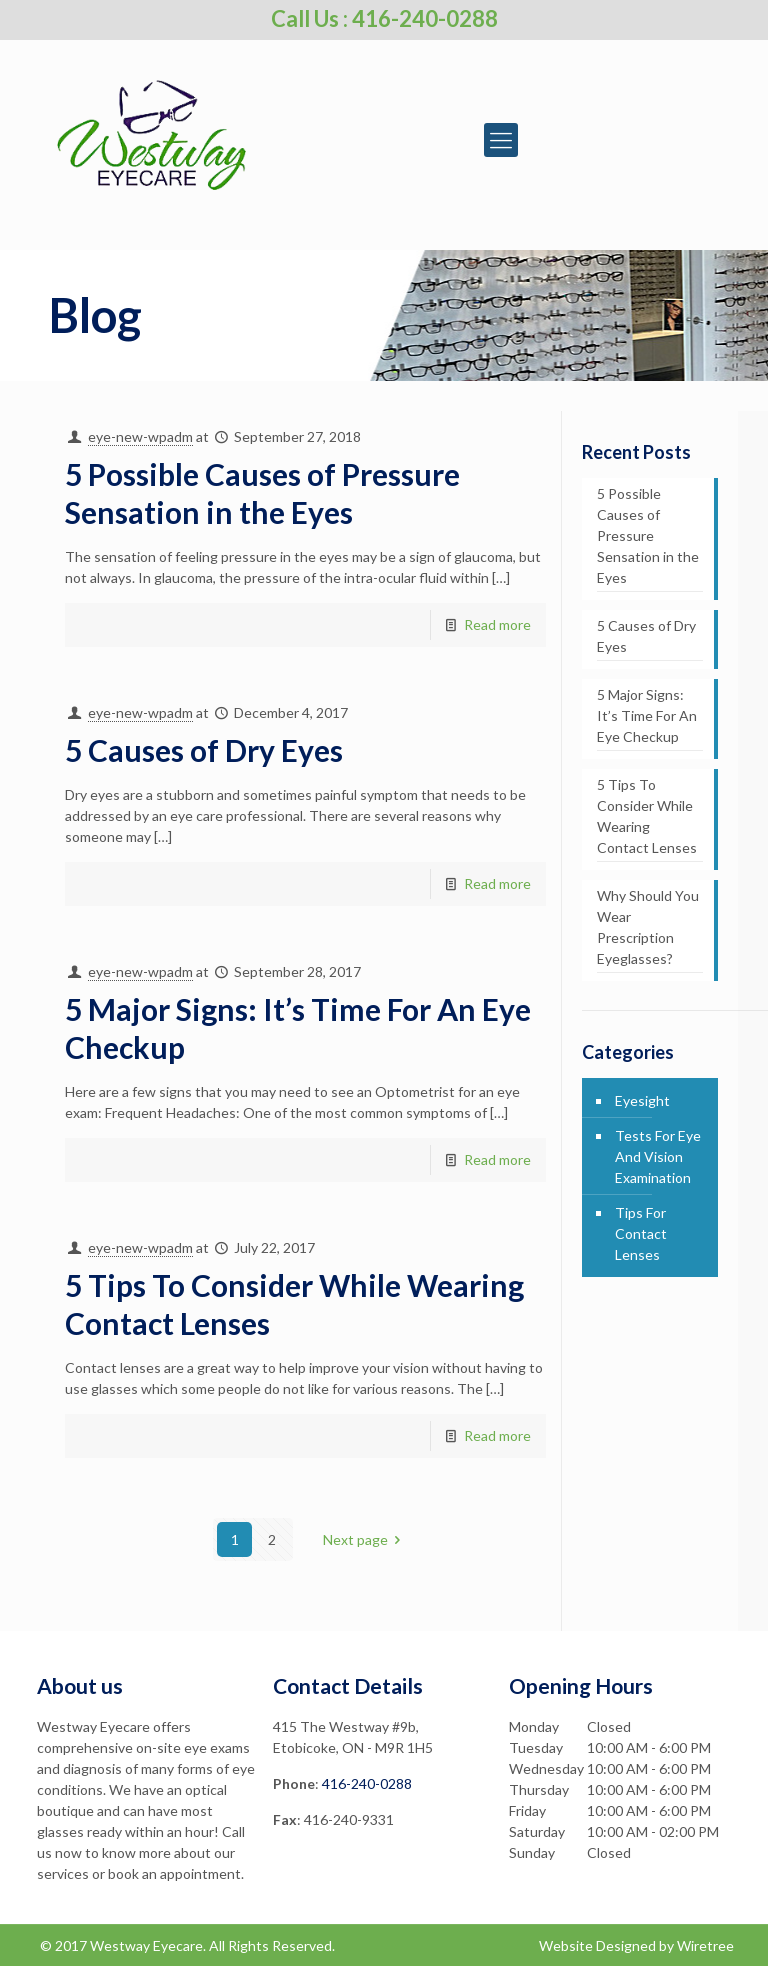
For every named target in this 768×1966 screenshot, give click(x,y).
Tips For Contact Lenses (641, 1233)
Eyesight (642, 1100)
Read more (497, 624)
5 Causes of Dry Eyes (204, 750)
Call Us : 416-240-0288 (384, 18)
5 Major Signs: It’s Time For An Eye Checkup (647, 715)
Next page (365, 1539)
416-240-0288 (367, 1783)
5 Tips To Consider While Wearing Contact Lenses (647, 816)
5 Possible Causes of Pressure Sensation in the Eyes (648, 535)
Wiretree (705, 1945)
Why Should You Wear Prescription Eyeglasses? (648, 927)
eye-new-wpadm (140, 436)
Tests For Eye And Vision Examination (658, 1156)
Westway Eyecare (146, 1945)
